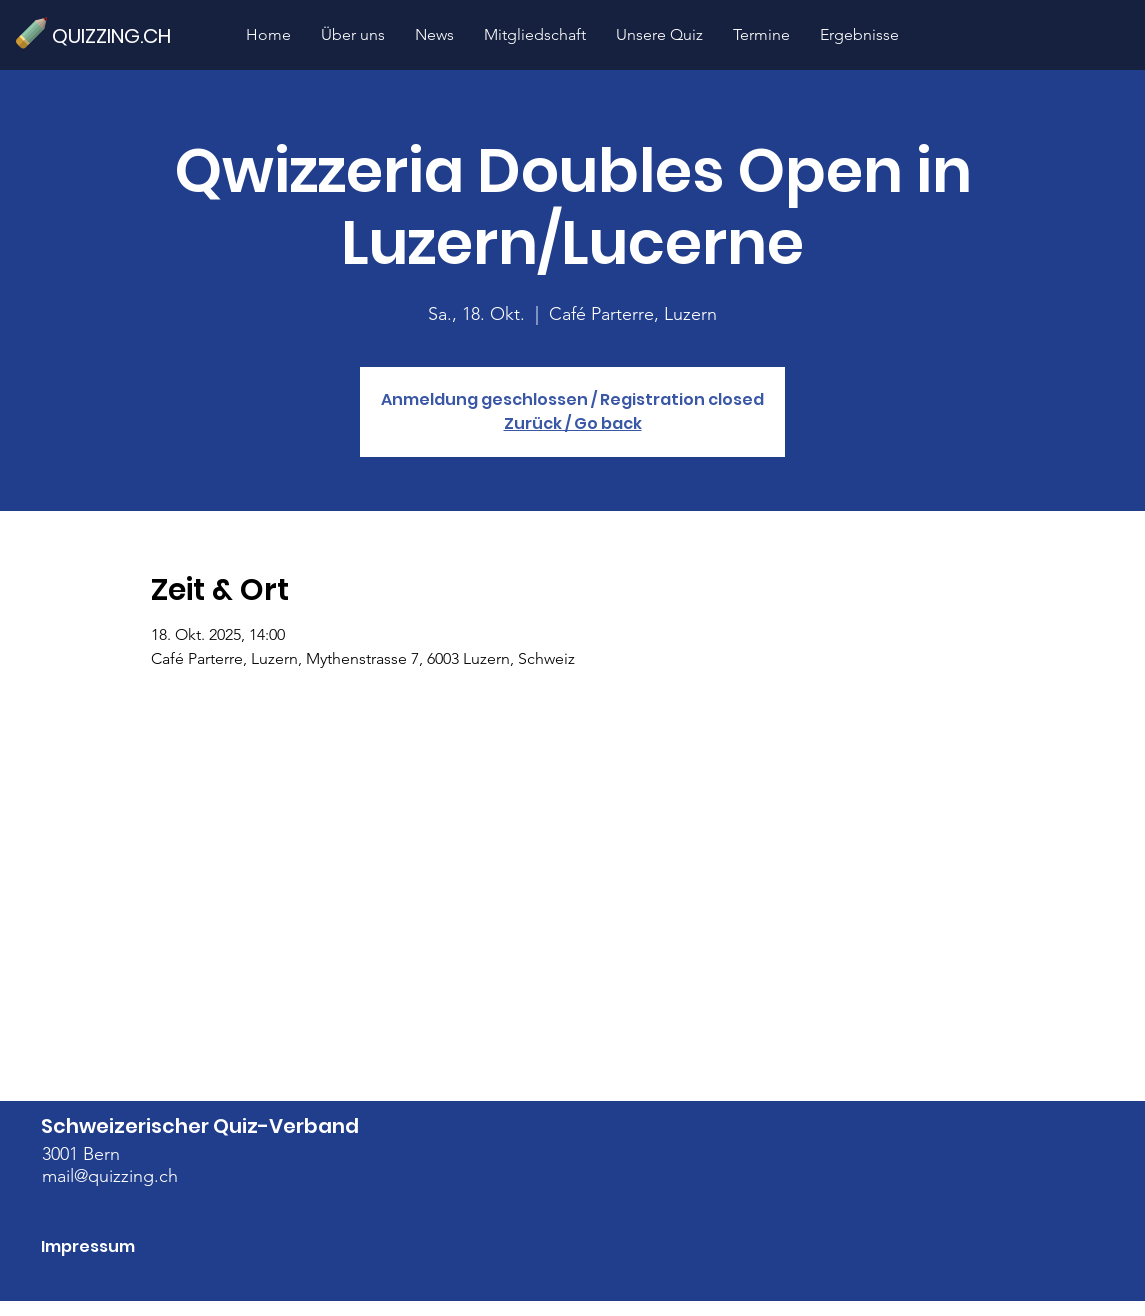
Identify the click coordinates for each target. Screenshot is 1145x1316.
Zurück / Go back (573, 423)
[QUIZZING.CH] (120, 35)
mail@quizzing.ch (110, 1176)
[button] (659, 34)
